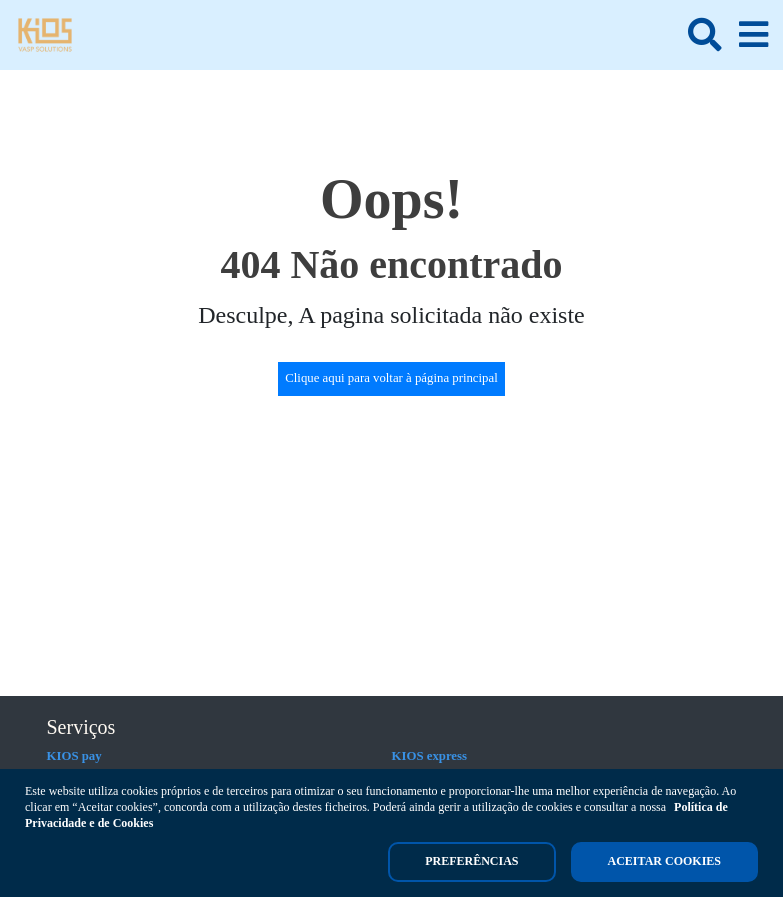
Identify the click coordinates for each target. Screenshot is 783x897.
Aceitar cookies (664, 861)
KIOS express (430, 756)
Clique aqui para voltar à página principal (391, 378)
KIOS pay (74, 756)
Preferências (471, 861)
